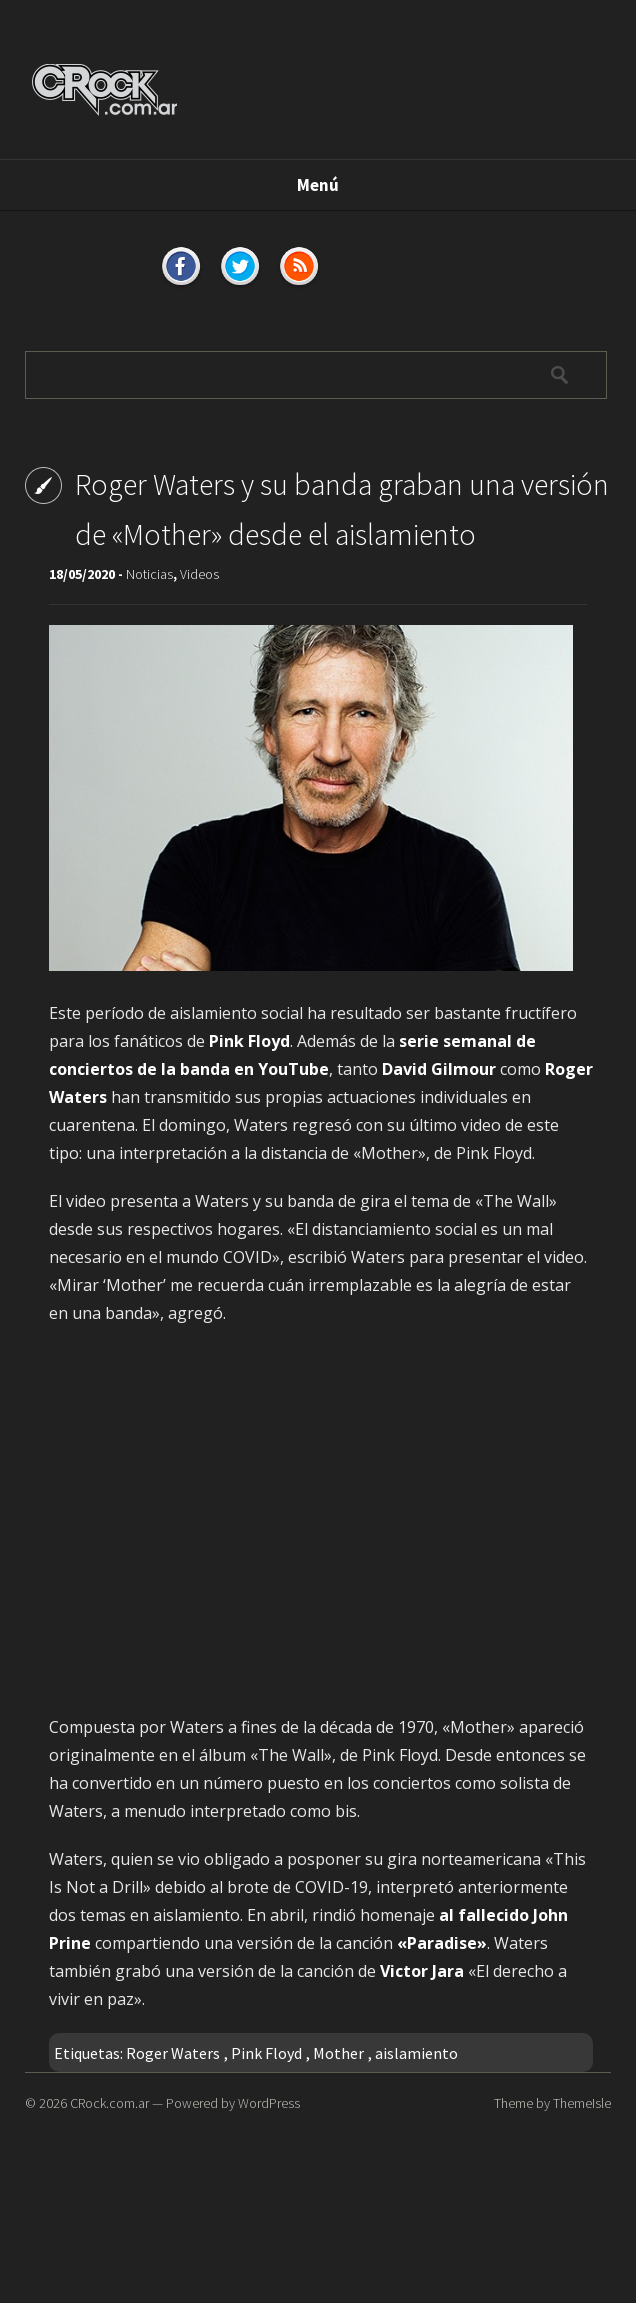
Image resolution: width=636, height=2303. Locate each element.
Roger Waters (173, 2053)
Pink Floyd (266, 2053)
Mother (338, 2053)
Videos (199, 574)
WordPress (269, 2103)
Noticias (149, 574)
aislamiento (416, 2053)
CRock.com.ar (109, 2103)
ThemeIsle (582, 2103)
